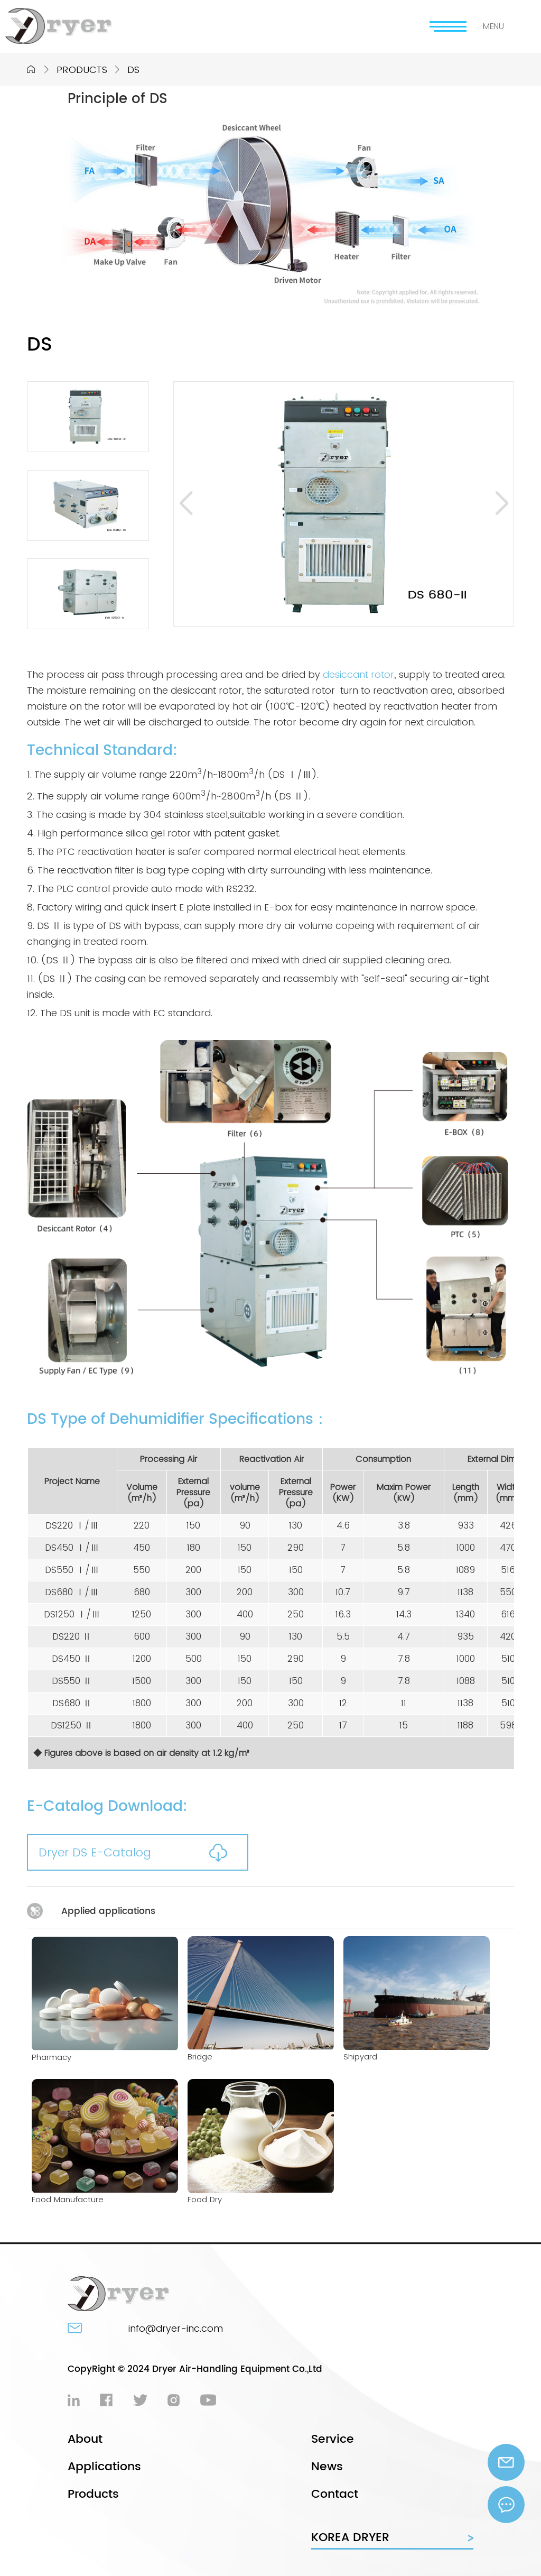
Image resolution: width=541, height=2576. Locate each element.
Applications (104, 2467)
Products (93, 2494)
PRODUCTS (82, 69)
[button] (186, 504)
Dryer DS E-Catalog (95, 1852)
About (85, 2439)
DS (133, 69)
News (327, 2467)
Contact (334, 2494)
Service (332, 2439)
